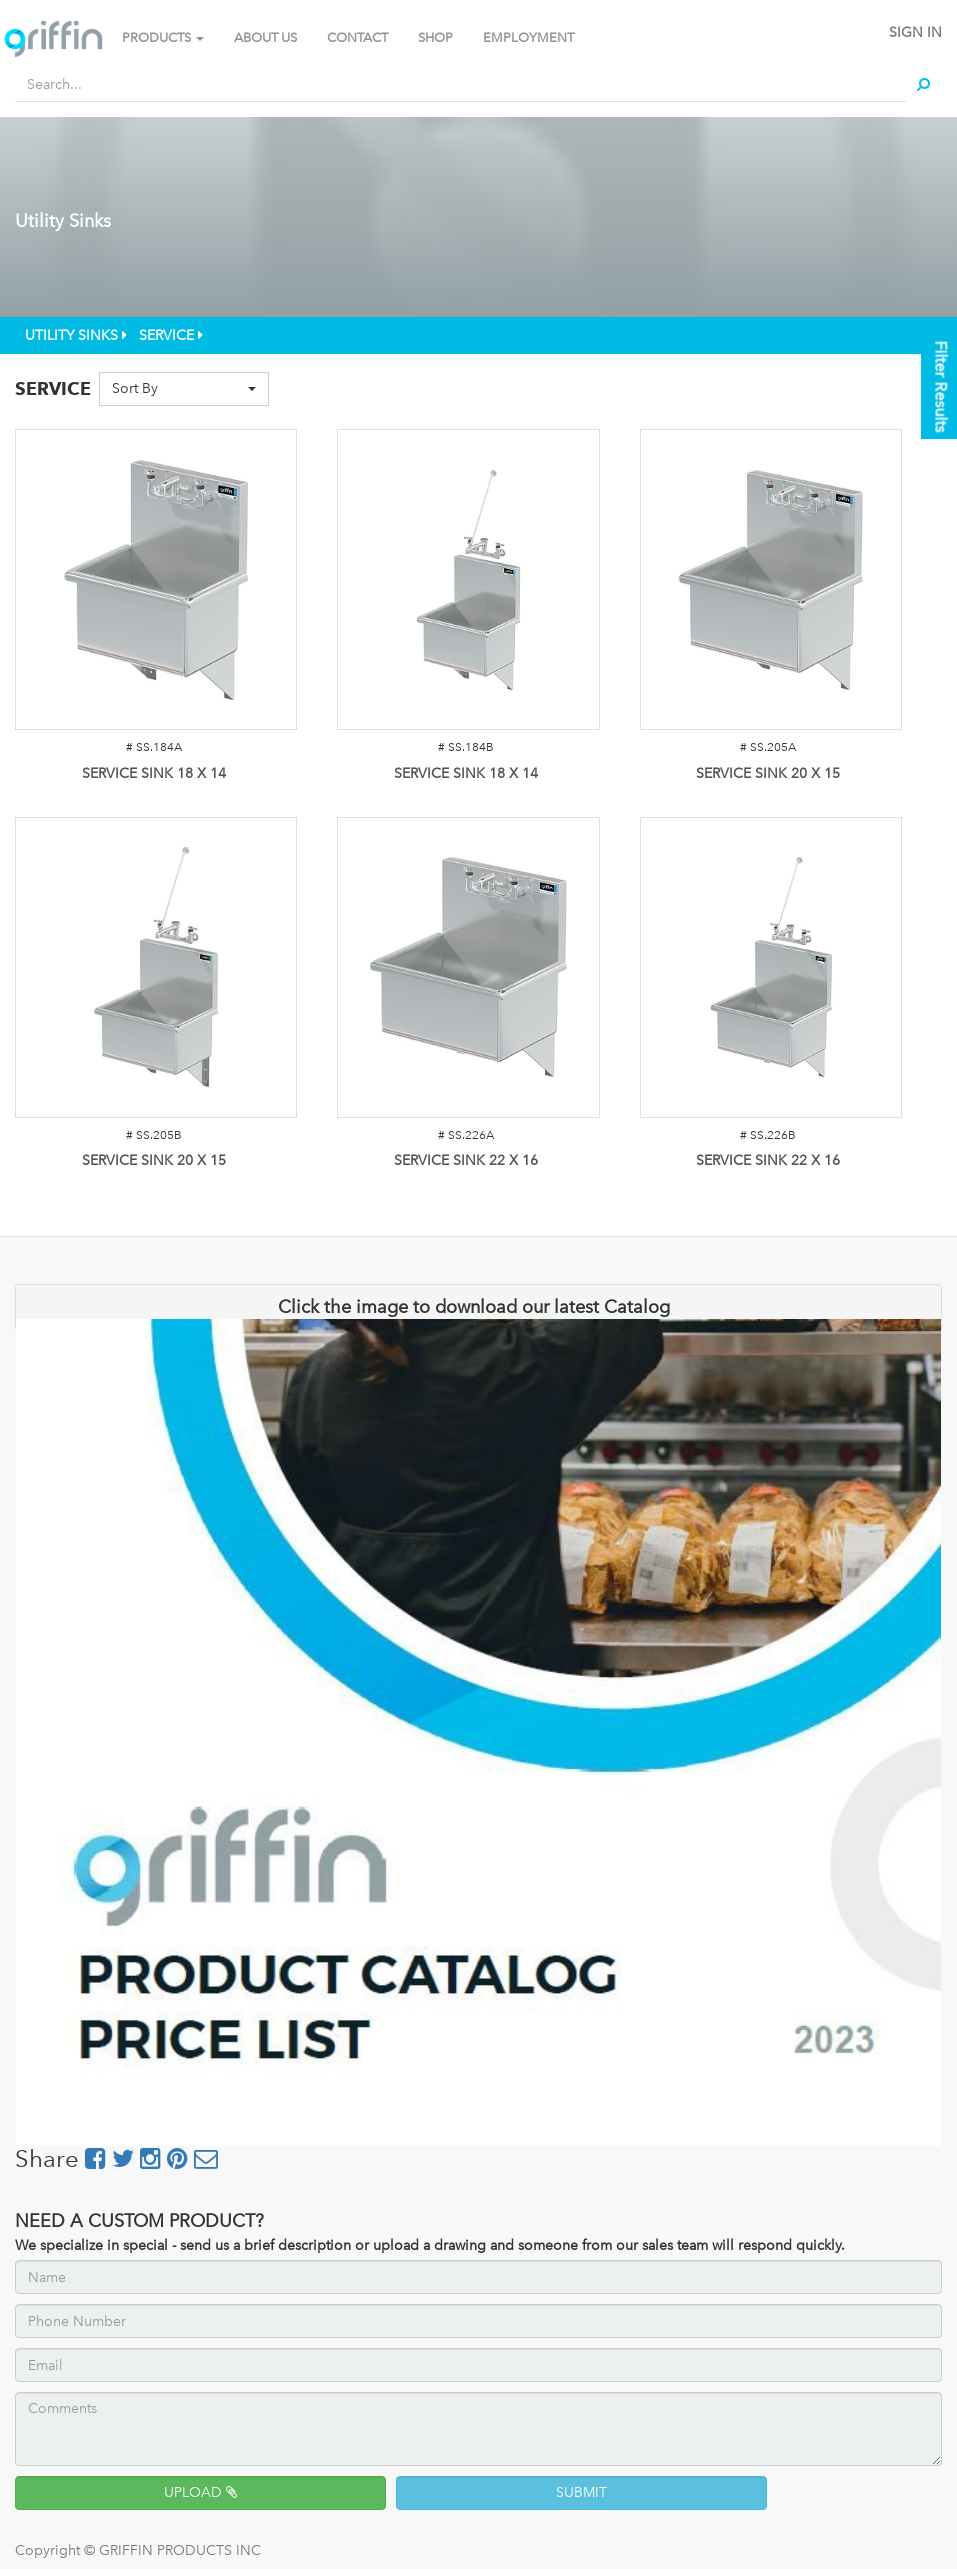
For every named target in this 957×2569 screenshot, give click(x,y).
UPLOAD (200, 2492)
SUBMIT (581, 2492)
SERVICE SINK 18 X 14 (154, 773)
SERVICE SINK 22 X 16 (466, 1160)
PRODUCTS (163, 37)
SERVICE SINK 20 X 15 (768, 773)
